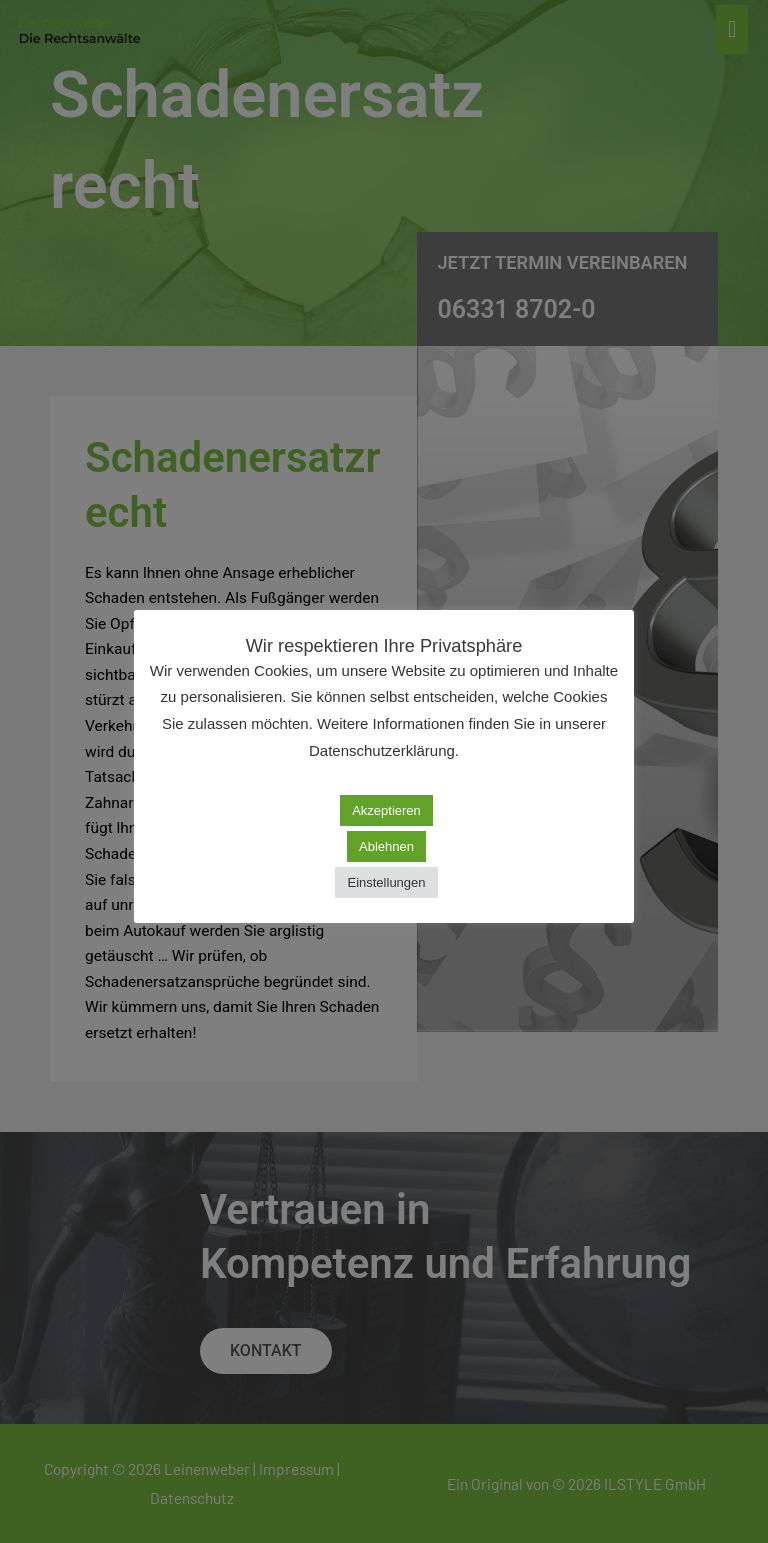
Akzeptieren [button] (386, 810)
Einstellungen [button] (386, 882)
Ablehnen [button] (386, 846)
